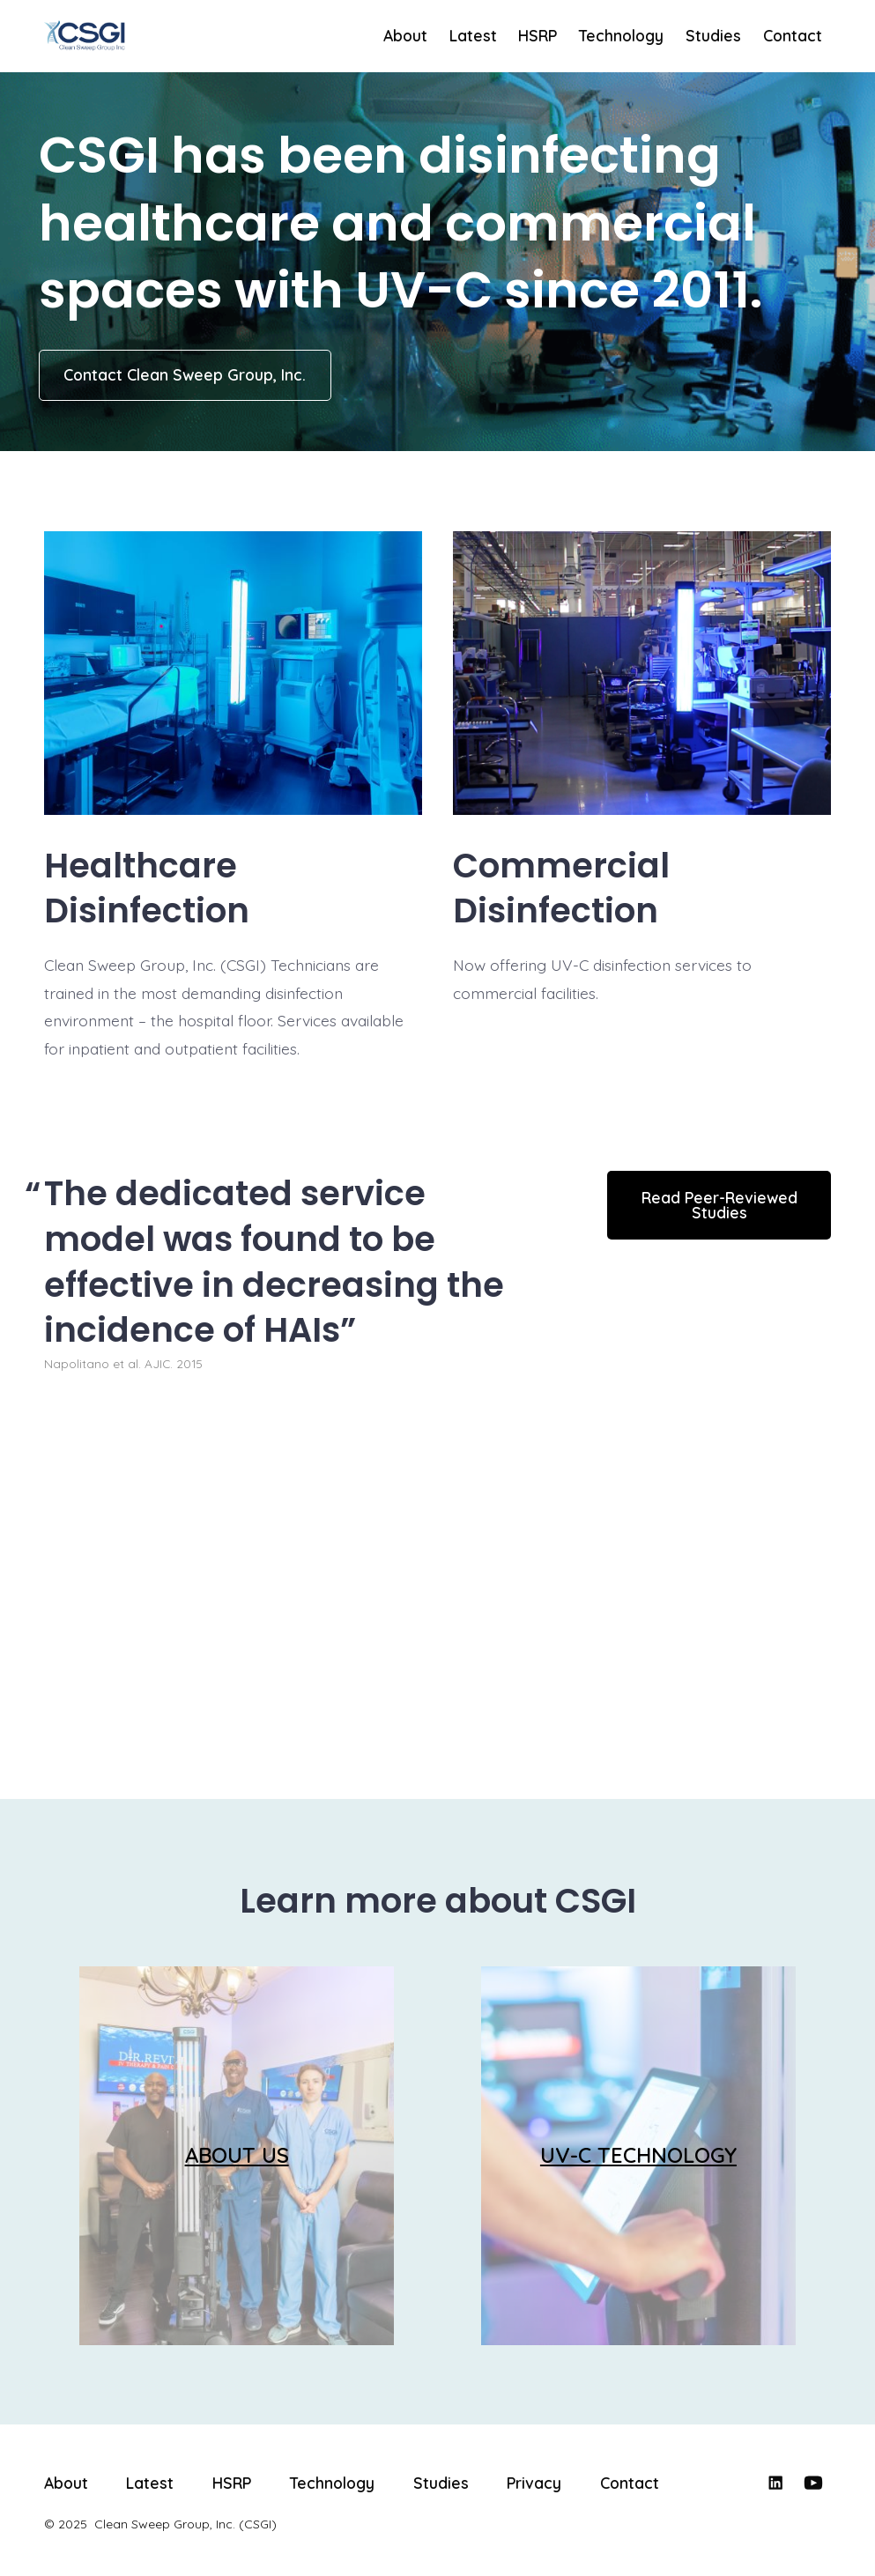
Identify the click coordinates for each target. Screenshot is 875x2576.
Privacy (534, 2482)
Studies (713, 35)
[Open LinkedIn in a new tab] (775, 2482)
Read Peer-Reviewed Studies (719, 1205)
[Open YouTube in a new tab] (813, 2482)
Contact (792, 35)
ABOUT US (237, 2155)
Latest (473, 35)
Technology (621, 35)
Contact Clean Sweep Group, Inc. (184, 374)
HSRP (537, 35)
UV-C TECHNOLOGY (638, 2155)
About (405, 35)
